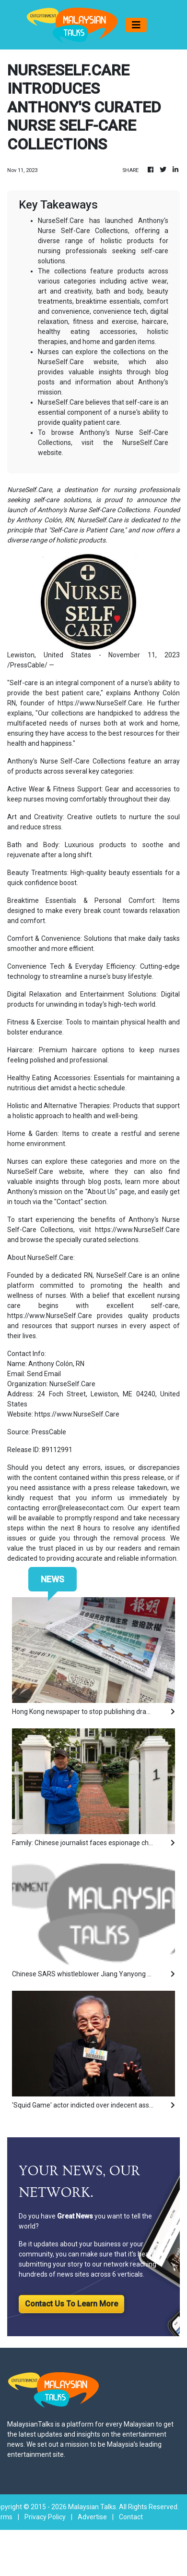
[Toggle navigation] (136, 25)
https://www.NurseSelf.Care (100, 703)
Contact (131, 2517)
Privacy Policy (45, 2517)
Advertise (92, 2517)
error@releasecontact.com (83, 1508)
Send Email (44, 1374)
